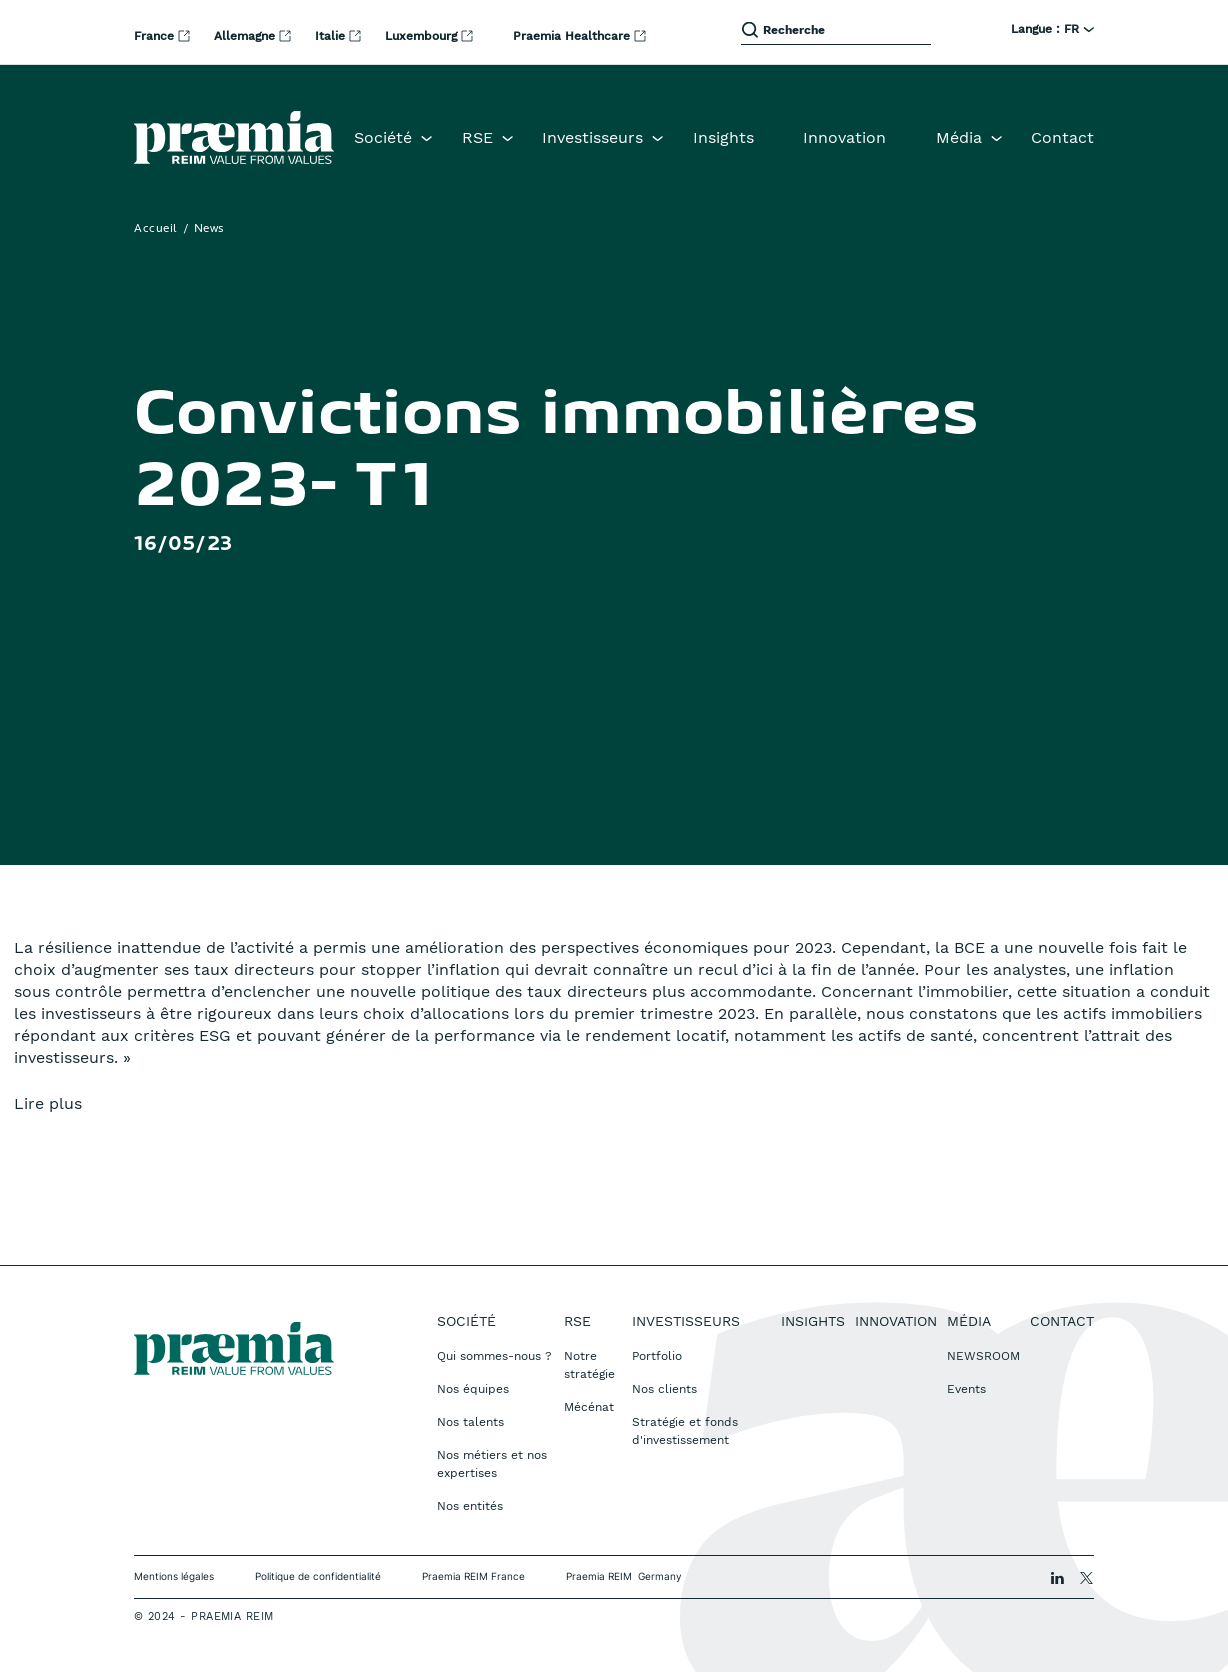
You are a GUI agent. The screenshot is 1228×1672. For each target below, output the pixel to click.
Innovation (844, 137)
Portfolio (657, 1356)
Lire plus (48, 1103)
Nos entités (470, 1506)
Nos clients (664, 1389)
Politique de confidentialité (318, 1576)
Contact (1062, 137)
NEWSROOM (983, 1356)
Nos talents (470, 1422)
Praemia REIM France (473, 1576)
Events (966, 1389)
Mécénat (589, 1407)
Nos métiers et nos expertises (492, 1464)
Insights (723, 137)
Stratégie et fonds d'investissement (685, 1431)
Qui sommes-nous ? (494, 1356)
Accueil (156, 229)
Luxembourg (423, 36)
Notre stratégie (589, 1365)
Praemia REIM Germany (624, 1576)
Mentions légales (174, 1576)
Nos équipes (473, 1389)
